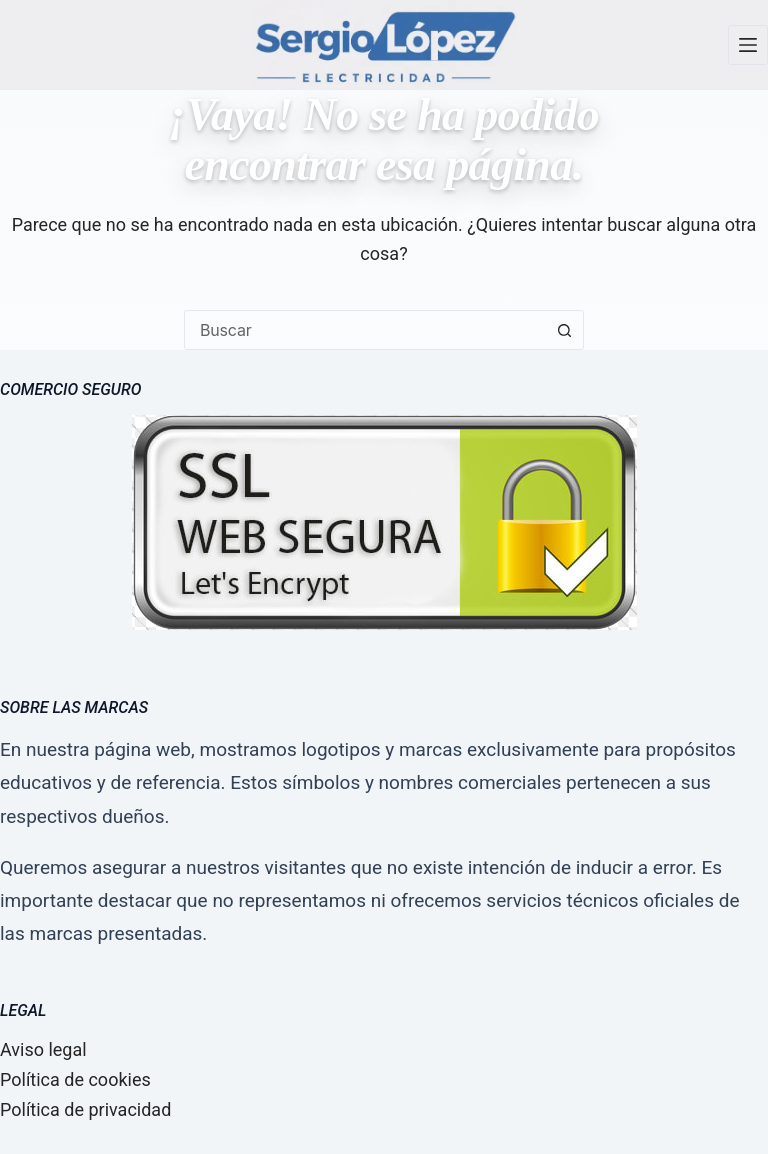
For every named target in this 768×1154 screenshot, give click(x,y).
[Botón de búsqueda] (564, 330)
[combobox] (365, 330)
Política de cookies (75, 1079)
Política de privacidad (85, 1109)
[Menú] (748, 45)
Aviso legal (43, 1049)
